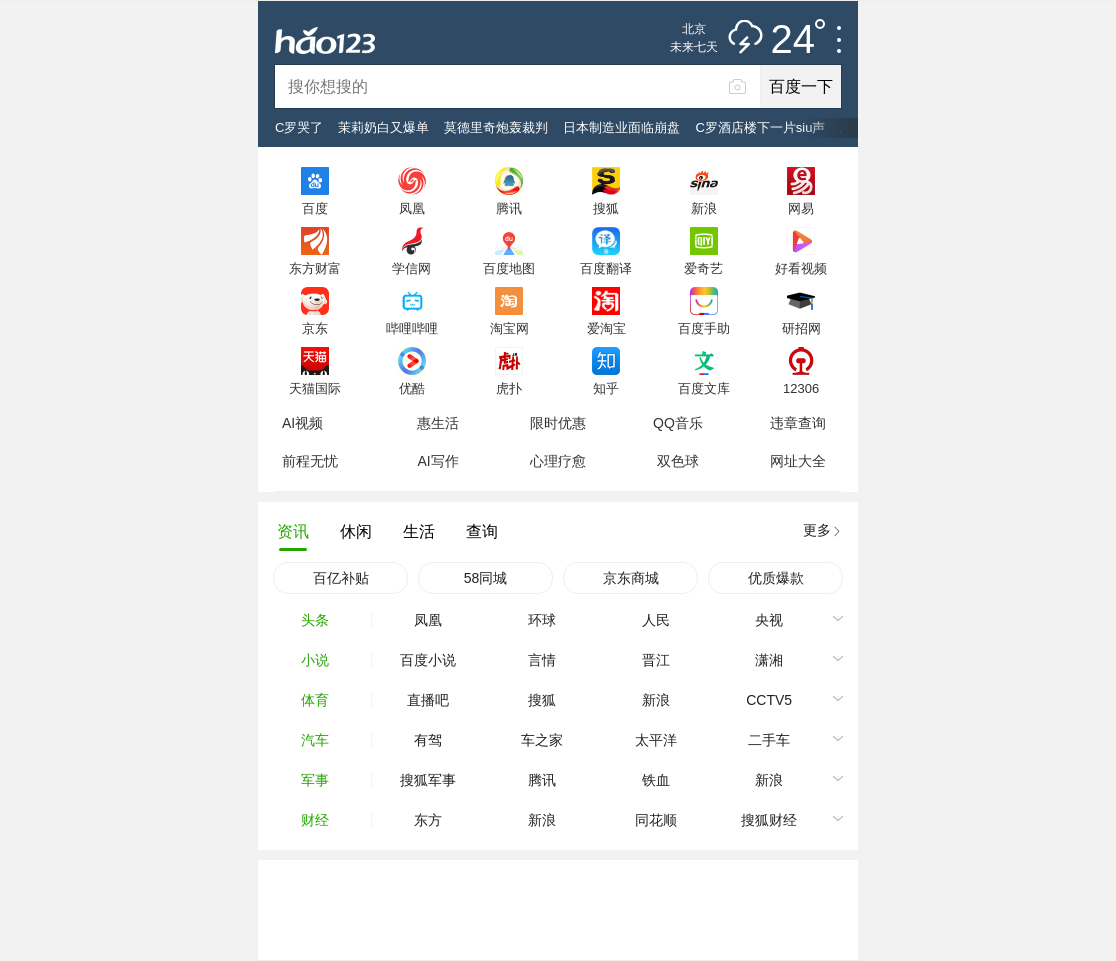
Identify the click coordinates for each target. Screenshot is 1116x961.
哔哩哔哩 (412, 328)
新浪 (704, 208)
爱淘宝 (606, 328)
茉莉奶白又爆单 (383, 127)
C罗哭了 (299, 127)
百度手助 (704, 328)
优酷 (412, 388)
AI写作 (437, 461)
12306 (801, 388)
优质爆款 (776, 578)
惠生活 (438, 423)
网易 (801, 208)
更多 (817, 530)
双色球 (678, 461)
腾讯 (509, 208)
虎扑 (509, 388)
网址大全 (798, 461)
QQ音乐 (678, 423)
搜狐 (606, 208)
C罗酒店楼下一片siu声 (760, 127)
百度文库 (704, 388)
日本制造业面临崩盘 (621, 127)
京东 (315, 328)
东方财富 (315, 268)
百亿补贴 (341, 578)
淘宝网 (509, 328)
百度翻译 (606, 268)
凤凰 (412, 208)
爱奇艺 (703, 268)
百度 (315, 208)
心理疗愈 (558, 461)
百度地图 (509, 268)
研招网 (801, 328)
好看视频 (801, 268)
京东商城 (631, 578)
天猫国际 (315, 388)
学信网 (411, 268)
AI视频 (302, 423)
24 (798, 40)
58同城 (486, 578)
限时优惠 (558, 423)
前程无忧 (310, 461)
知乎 (606, 388)
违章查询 (798, 423)
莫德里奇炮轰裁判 (496, 127)
